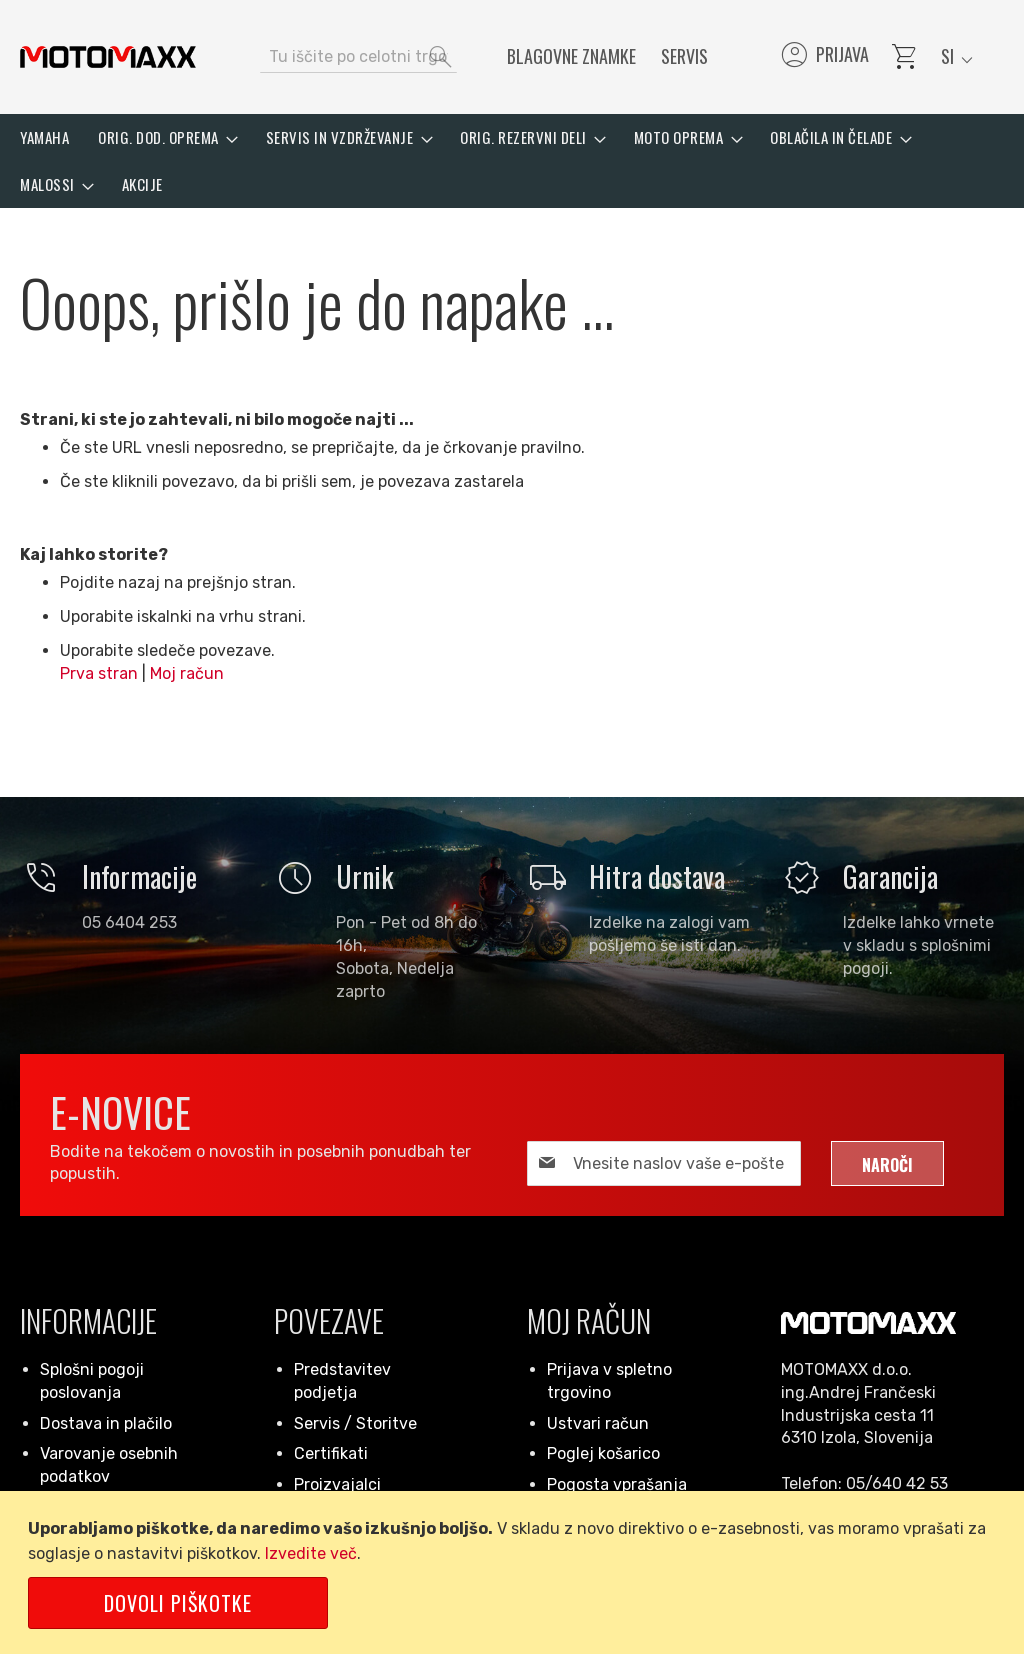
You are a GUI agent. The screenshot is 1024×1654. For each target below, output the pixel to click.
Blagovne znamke (571, 56)
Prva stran (99, 673)
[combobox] (358, 57)
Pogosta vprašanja (617, 1484)
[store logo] (108, 57)
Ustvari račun (598, 1423)
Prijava (823, 57)
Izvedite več (311, 1553)
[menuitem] (44, 137)
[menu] (512, 161)
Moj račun (187, 673)
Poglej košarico (603, 1453)
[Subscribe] (887, 1163)
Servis (684, 56)
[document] (515, 1572)
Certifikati (331, 1453)
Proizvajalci (337, 1484)
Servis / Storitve (355, 1423)
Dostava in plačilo (106, 1423)
